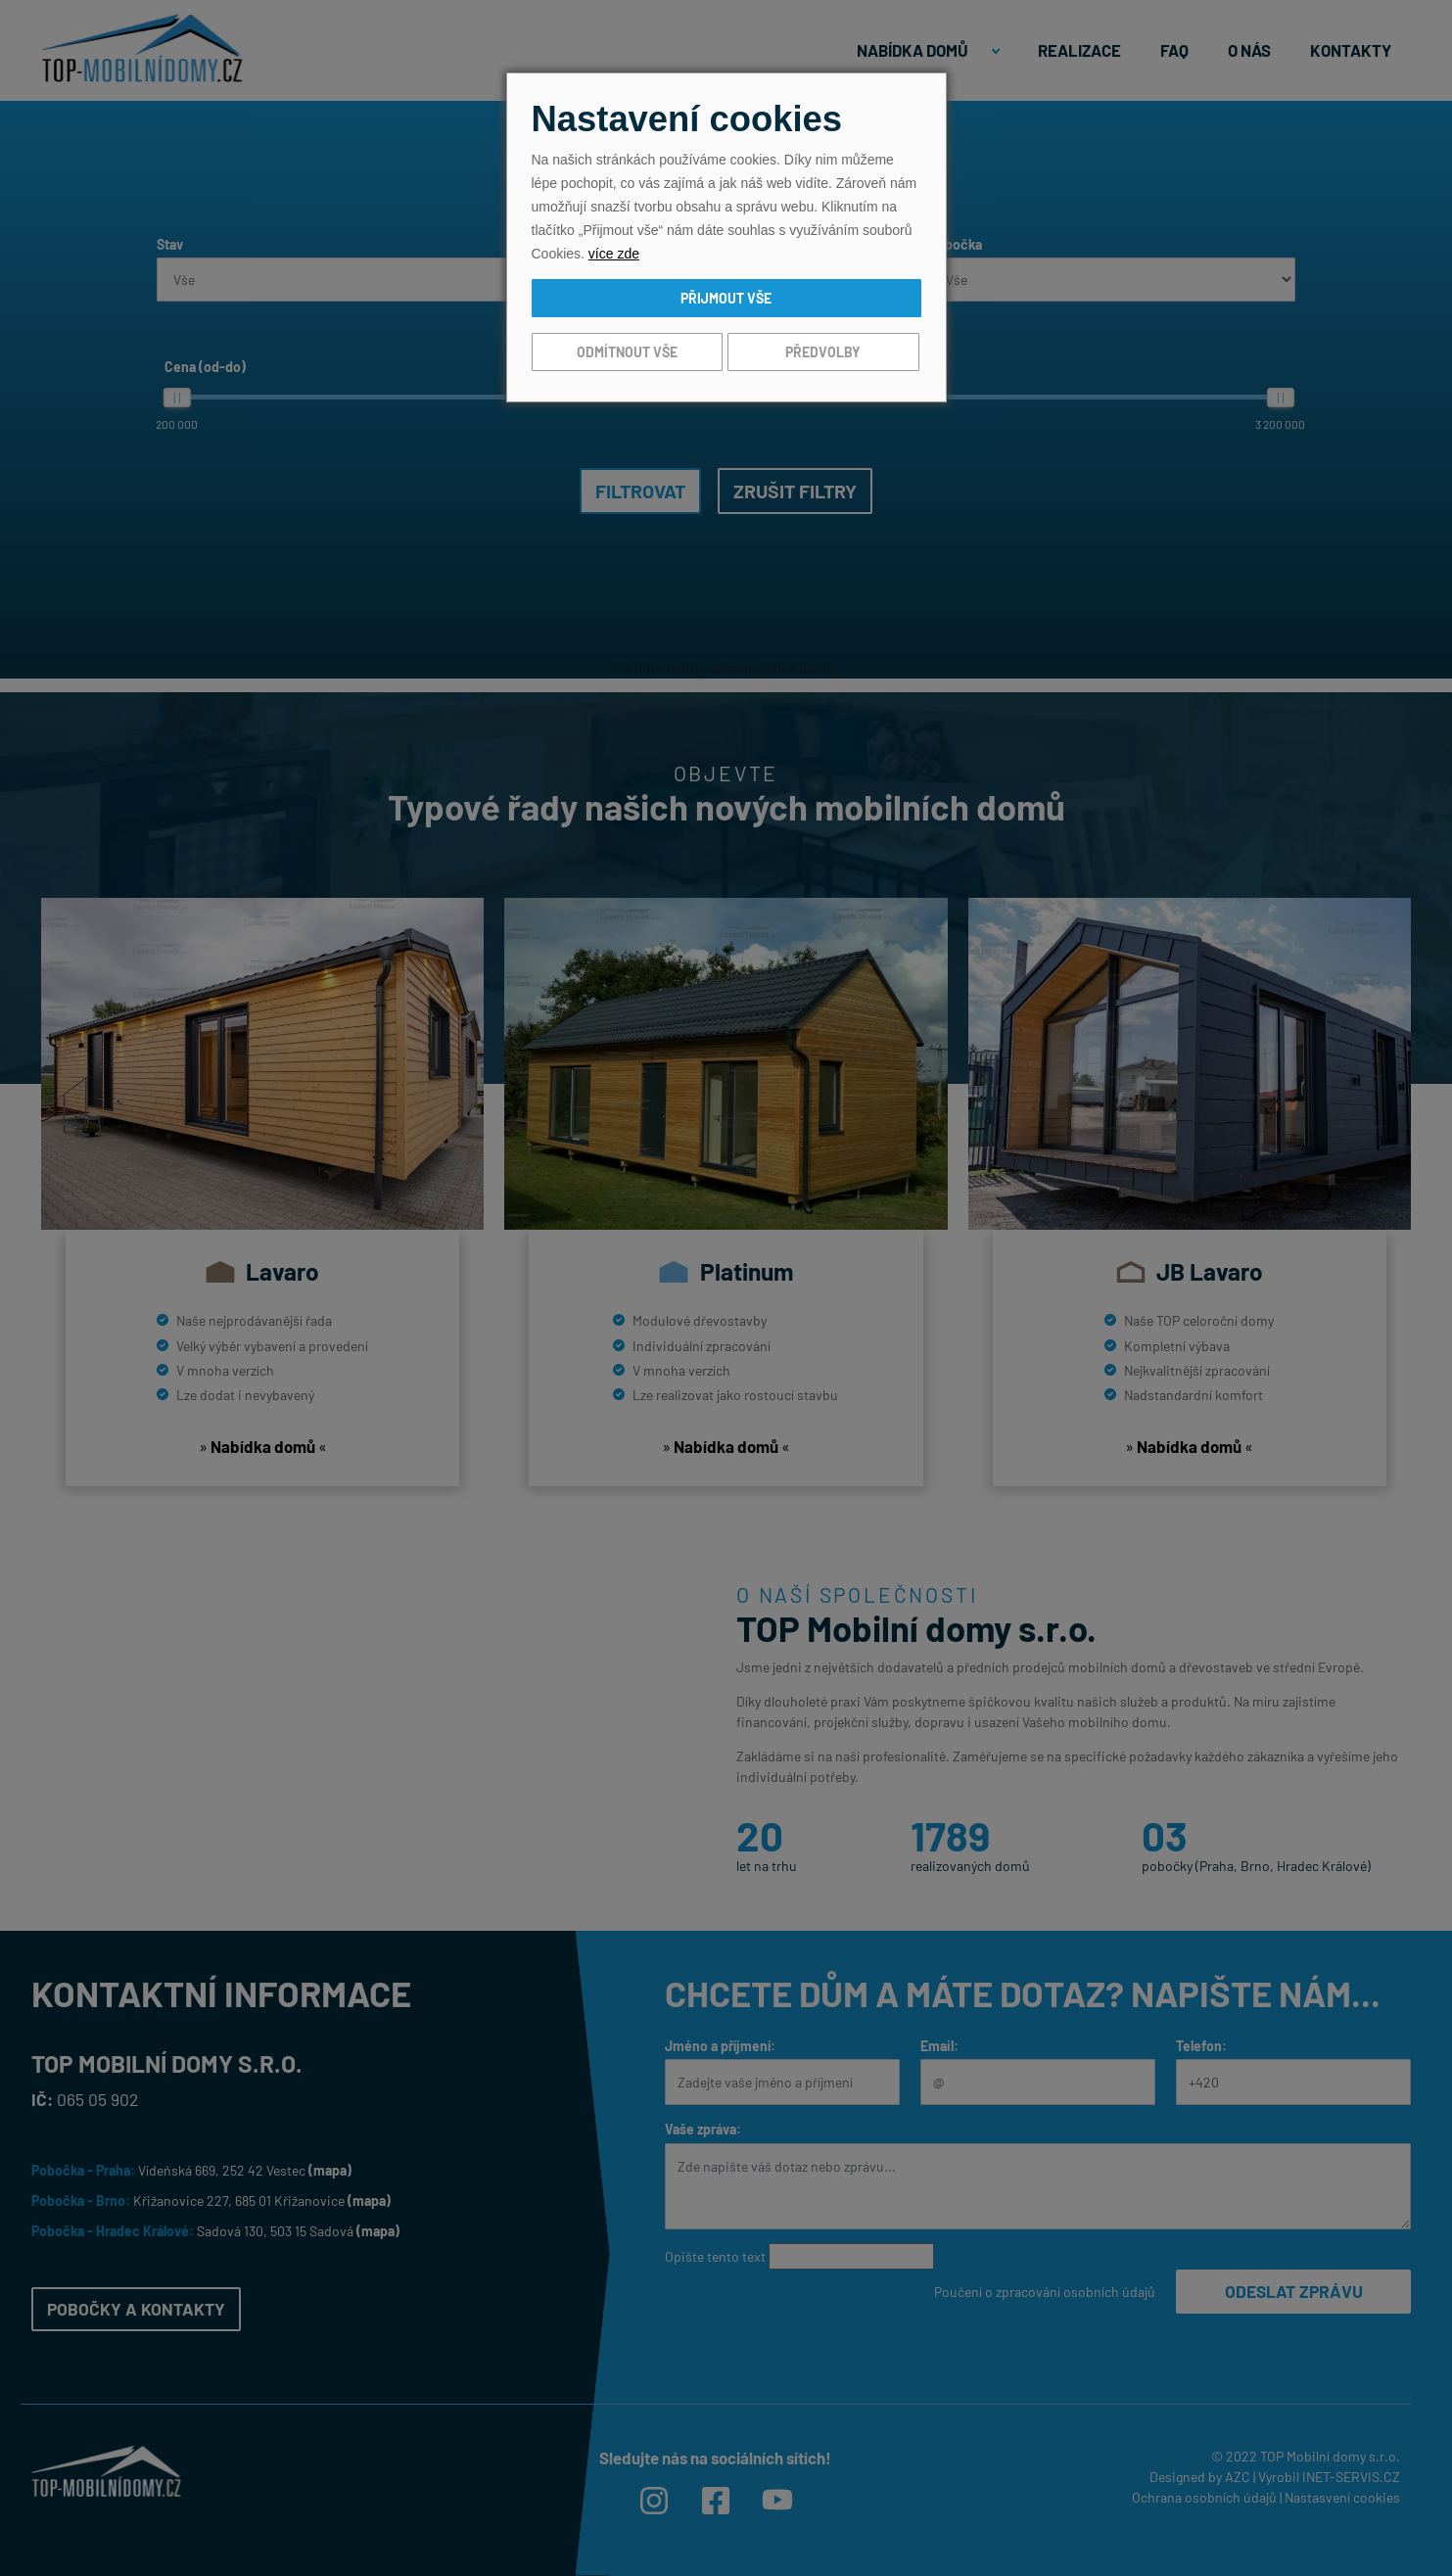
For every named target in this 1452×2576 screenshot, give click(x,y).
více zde (613, 253)
